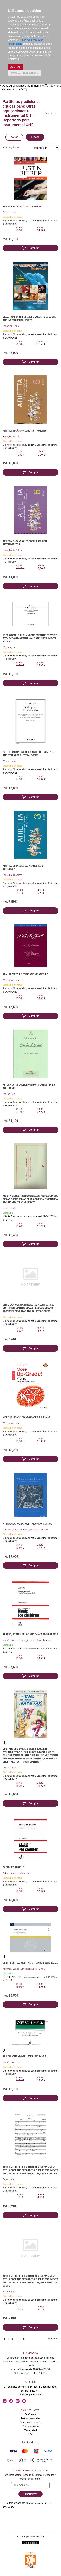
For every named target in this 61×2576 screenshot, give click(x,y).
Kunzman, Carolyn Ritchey (16, 1529)
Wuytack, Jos (9, 647)
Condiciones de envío (30, 2422)
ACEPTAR (15, 67)
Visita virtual (30, 2430)
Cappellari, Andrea (12, 326)
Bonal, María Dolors (12, 436)
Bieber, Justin (9, 212)
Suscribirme (30, 2493)
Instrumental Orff (37, 85)
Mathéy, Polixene (11, 1640)
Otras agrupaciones (13, 85)
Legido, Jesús (9, 1208)
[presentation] (27, 2516)
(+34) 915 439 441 (30, 2390)
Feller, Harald (9, 2179)
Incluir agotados (11, 147)
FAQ (30, 2434)
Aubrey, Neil (9, 1873)
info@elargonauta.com (30, 2394)
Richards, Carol (23, 1873)
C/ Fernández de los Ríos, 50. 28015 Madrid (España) (30, 2387)
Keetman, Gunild (11, 1969)
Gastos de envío (30, 2426)
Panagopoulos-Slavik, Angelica (36, 1640)
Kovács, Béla (9, 1094)
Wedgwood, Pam (11, 980)
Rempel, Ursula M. (39, 1529)
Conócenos (30, 2414)
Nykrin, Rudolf (9, 1767)
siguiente (52, 2338)
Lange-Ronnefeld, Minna (33, 1969)
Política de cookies (30, 2418)
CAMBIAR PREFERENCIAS (24, 73)
